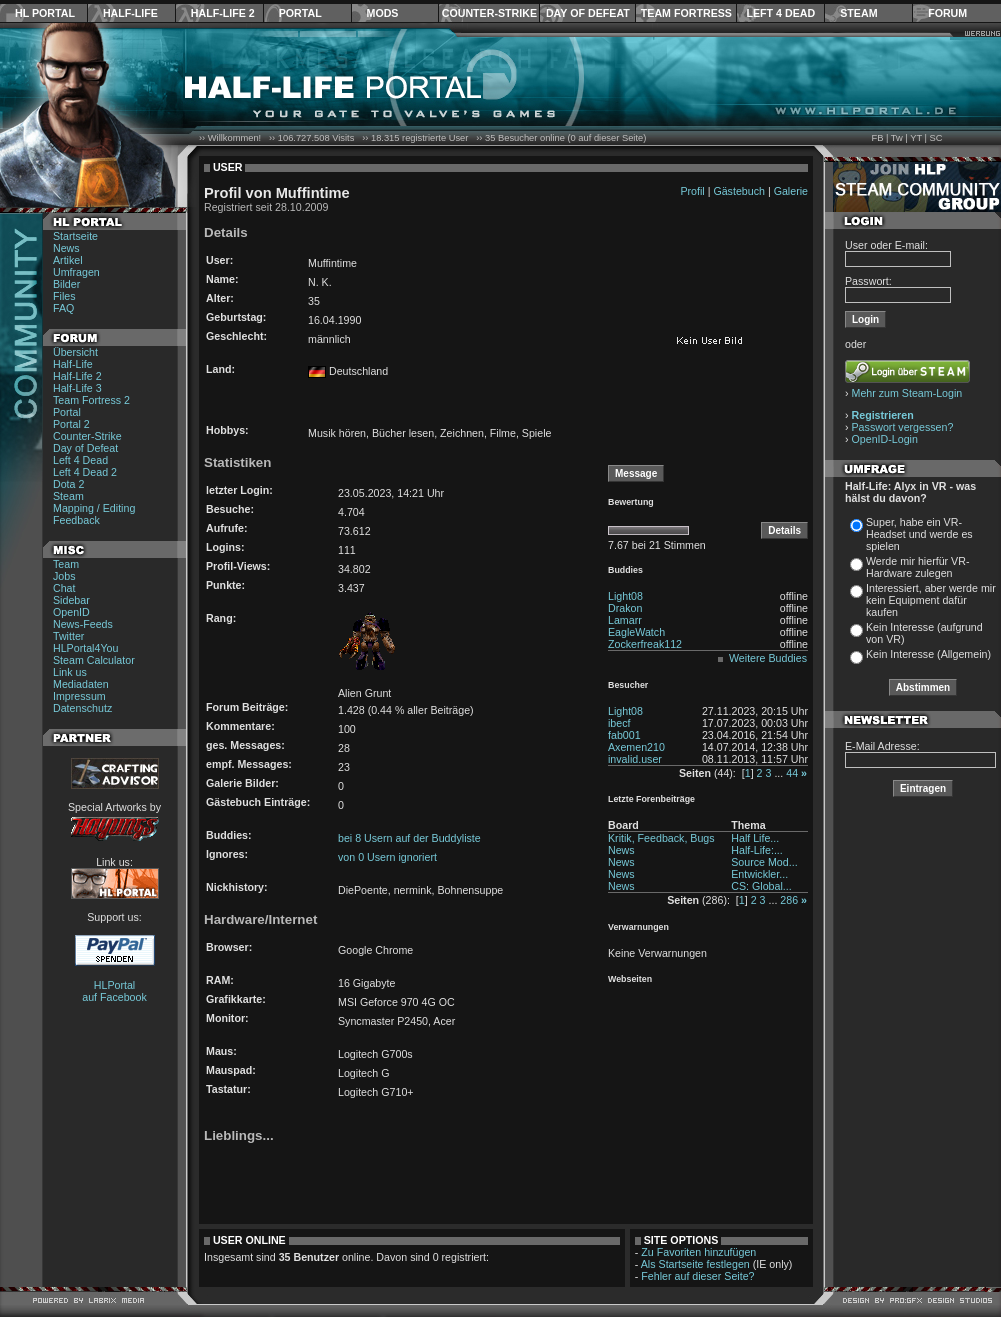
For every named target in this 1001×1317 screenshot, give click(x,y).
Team (66, 564)
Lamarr (625, 620)
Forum (947, 13)
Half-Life (130, 13)
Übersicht (75, 352)
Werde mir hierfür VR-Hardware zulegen (917, 567)
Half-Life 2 (223, 13)
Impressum (79, 696)
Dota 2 (68, 484)
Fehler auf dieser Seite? (697, 1276)
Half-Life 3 (77, 388)
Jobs (64, 576)
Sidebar (71, 600)
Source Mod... (764, 862)
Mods (383, 13)
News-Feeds (83, 624)
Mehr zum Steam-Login (907, 393)
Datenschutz (82, 708)
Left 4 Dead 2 (85, 472)
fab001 (624, 735)
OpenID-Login (885, 439)
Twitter (68, 636)
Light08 (625, 596)
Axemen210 (636, 747)
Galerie (791, 191)
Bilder (66, 284)
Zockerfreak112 (645, 644)
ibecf (619, 723)
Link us (70, 672)
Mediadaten (81, 684)
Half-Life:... (757, 850)
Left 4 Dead (780, 13)
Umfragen (76, 272)
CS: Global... (761, 886)
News (66, 248)
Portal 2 (71, 424)
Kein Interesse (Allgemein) (928, 654)
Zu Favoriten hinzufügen (698, 1252)
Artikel (68, 260)
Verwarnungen (638, 927)
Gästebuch (739, 191)
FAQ (63, 308)
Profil (692, 191)
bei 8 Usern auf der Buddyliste (409, 838)
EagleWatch (636, 632)
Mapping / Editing (94, 508)
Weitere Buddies (768, 658)
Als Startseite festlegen (695, 1264)
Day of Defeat (588, 13)
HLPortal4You (85, 648)
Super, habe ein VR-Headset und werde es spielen (919, 534)
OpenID (71, 612)
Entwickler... (759, 874)
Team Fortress (686, 13)
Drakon (625, 608)
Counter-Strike (489, 13)
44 (792, 773)
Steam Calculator (94, 660)
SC (936, 138)
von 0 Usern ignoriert (387, 857)
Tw (897, 138)
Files (64, 296)
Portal (300, 13)
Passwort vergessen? (903, 427)
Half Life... (755, 838)
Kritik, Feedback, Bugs (661, 838)
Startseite (75, 236)
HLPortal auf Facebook (114, 991)
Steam (858, 13)
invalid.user (635, 759)
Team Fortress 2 (91, 400)
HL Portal (45, 13)
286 (789, 900)
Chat (64, 588)
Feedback (76, 520)
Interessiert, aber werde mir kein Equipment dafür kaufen (931, 600)
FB (877, 138)
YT (916, 138)
